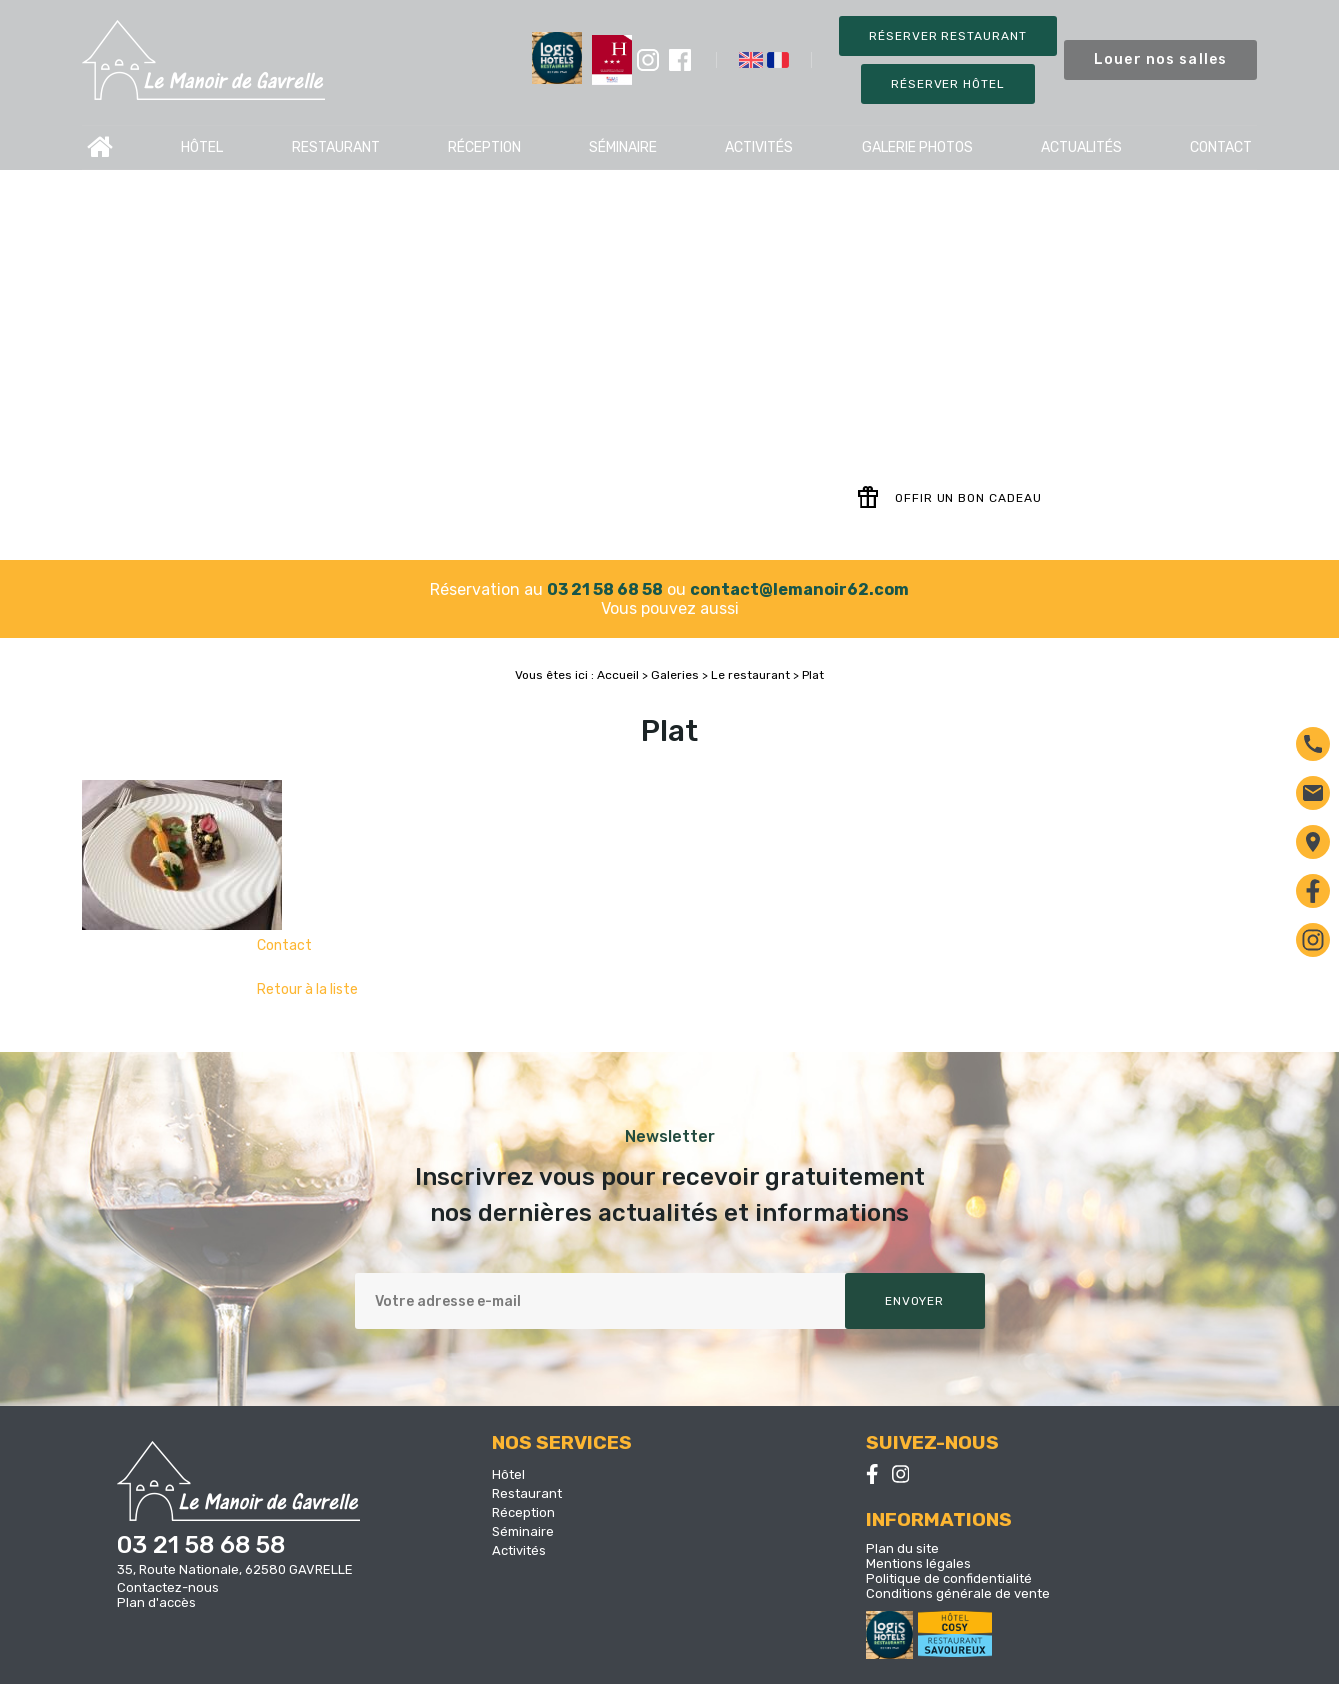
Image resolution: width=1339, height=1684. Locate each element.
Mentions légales (918, 1563)
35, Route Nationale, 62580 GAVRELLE (235, 1569)
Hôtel (202, 147)
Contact (1221, 147)
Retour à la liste (307, 989)
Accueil (100, 147)
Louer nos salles (1160, 59)
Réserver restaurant (948, 36)
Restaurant (336, 147)
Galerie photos (917, 147)
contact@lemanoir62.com (799, 589)
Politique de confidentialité (949, 1578)
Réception (484, 147)
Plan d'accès (156, 1602)
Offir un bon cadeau (949, 498)
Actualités (1081, 147)
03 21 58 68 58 (605, 589)
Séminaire (623, 147)
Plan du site (902, 1548)
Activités (759, 147)
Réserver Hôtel (948, 84)
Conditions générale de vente (958, 1593)
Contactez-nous (168, 1587)
